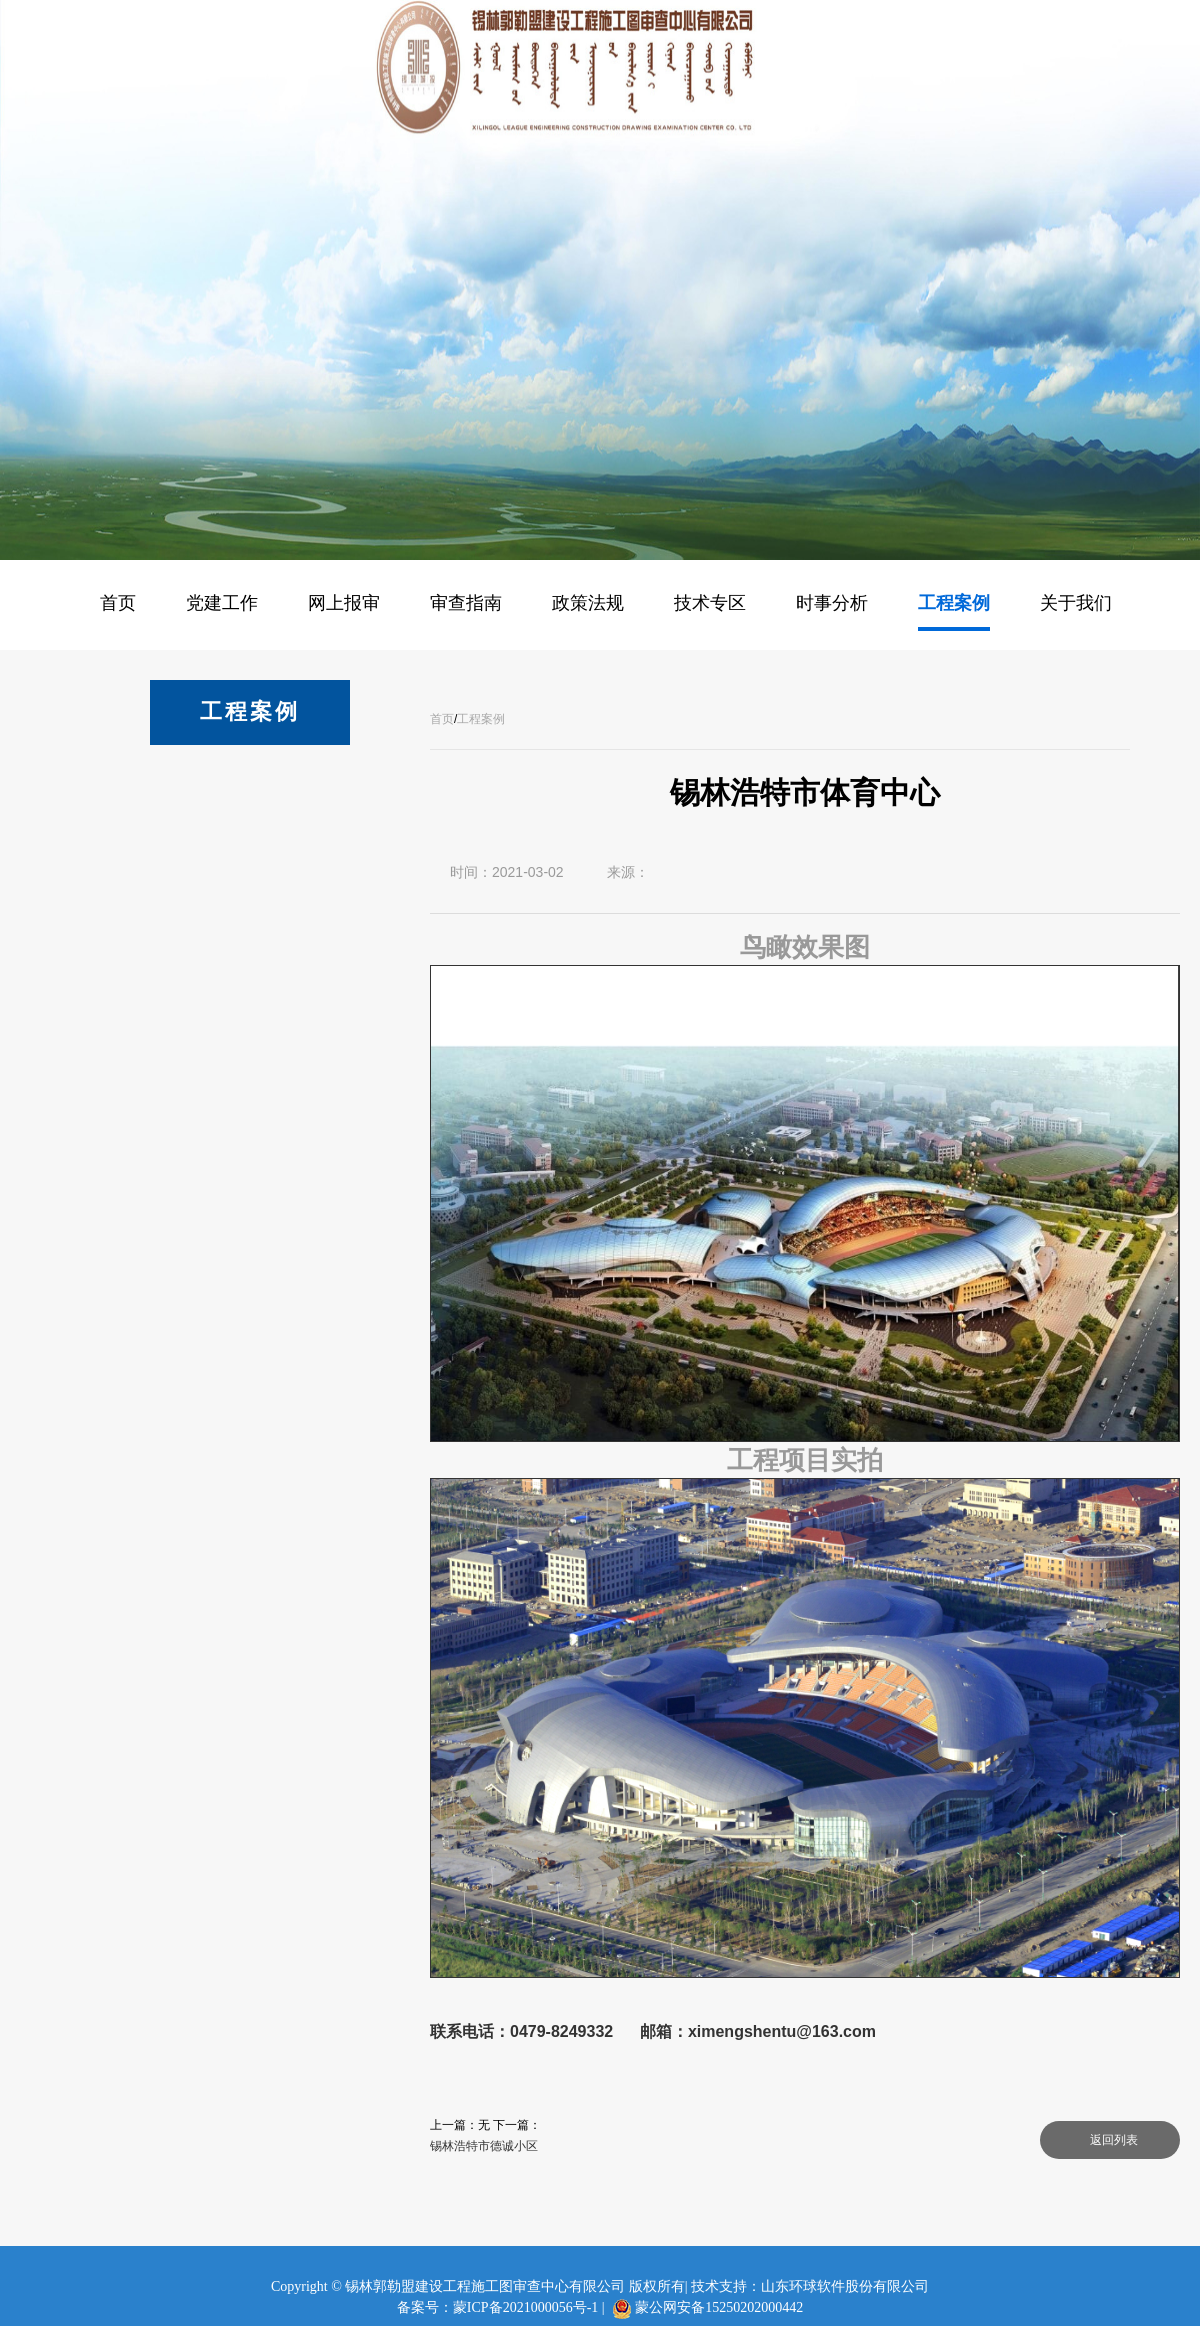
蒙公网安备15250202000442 (719, 2307)
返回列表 (1114, 2140)
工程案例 (481, 719)
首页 (442, 719)
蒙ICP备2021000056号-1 (525, 2307)
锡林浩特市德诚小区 (484, 2146)
